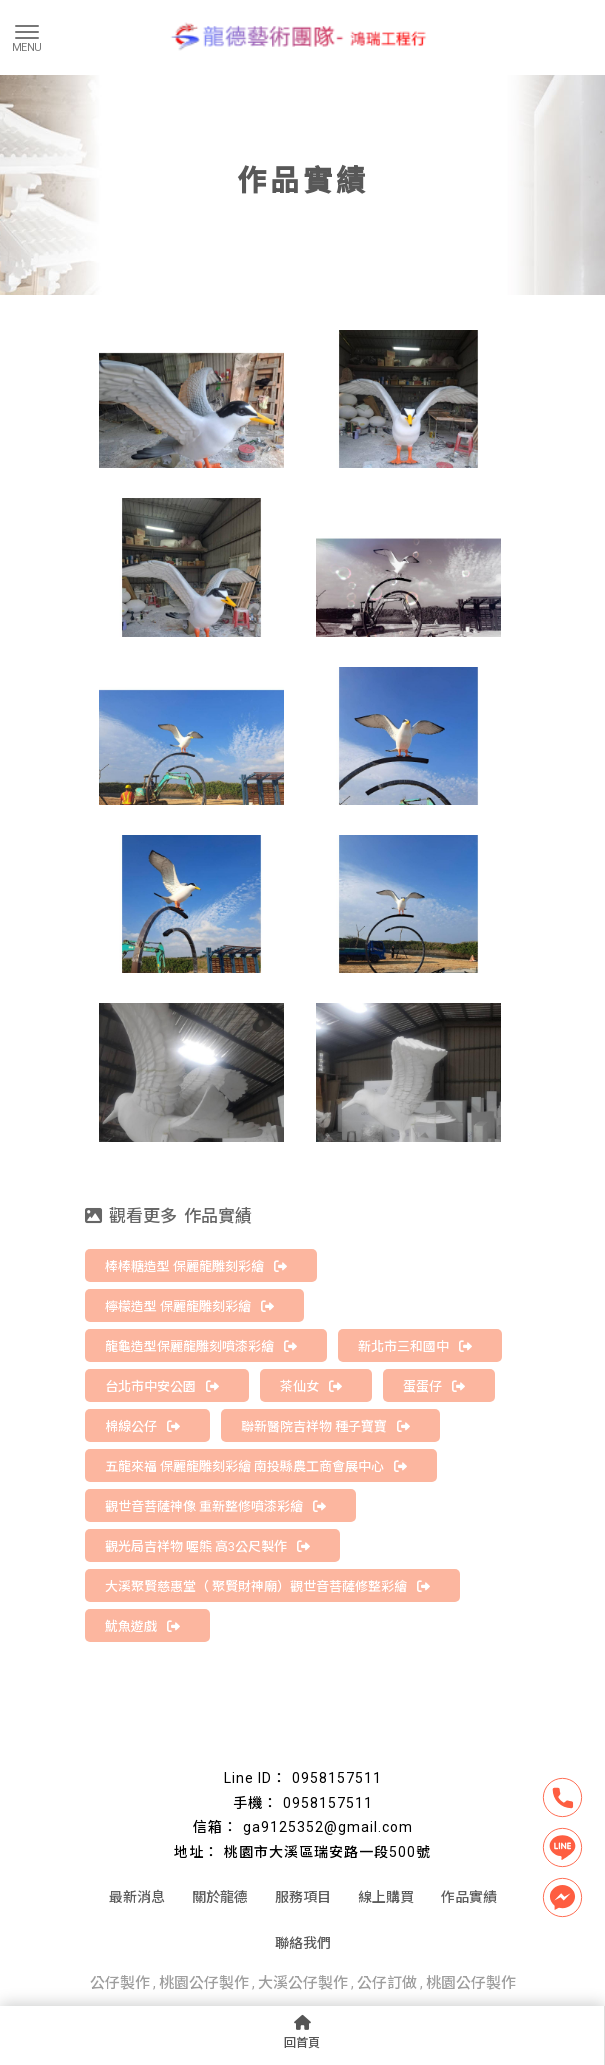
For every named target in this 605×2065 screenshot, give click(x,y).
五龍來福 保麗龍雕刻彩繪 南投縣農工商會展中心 (256, 1466)
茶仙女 (311, 1386)
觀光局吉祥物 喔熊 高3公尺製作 (207, 1546)
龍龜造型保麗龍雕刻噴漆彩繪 (201, 1346)
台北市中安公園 (162, 1386)
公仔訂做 (387, 1983)
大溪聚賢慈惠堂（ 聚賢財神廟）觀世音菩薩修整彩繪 (267, 1586)
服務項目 (303, 1897)
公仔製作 (120, 1983)
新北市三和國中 (415, 1346)
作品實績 (469, 1897)
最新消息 (137, 1897)
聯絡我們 (303, 1943)
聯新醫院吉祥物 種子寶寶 (325, 1426)
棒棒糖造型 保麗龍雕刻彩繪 (196, 1266)
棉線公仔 (142, 1426)
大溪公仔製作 (303, 1983)
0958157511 (337, 1778)
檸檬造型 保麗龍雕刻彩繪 (189, 1306)
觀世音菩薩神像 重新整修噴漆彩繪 (215, 1506)
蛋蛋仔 (434, 1386)
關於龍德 (220, 1897)
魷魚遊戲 (142, 1626)
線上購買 (386, 1897)
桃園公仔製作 (204, 1983)
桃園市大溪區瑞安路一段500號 (327, 1852)
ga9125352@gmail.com (328, 1827)
